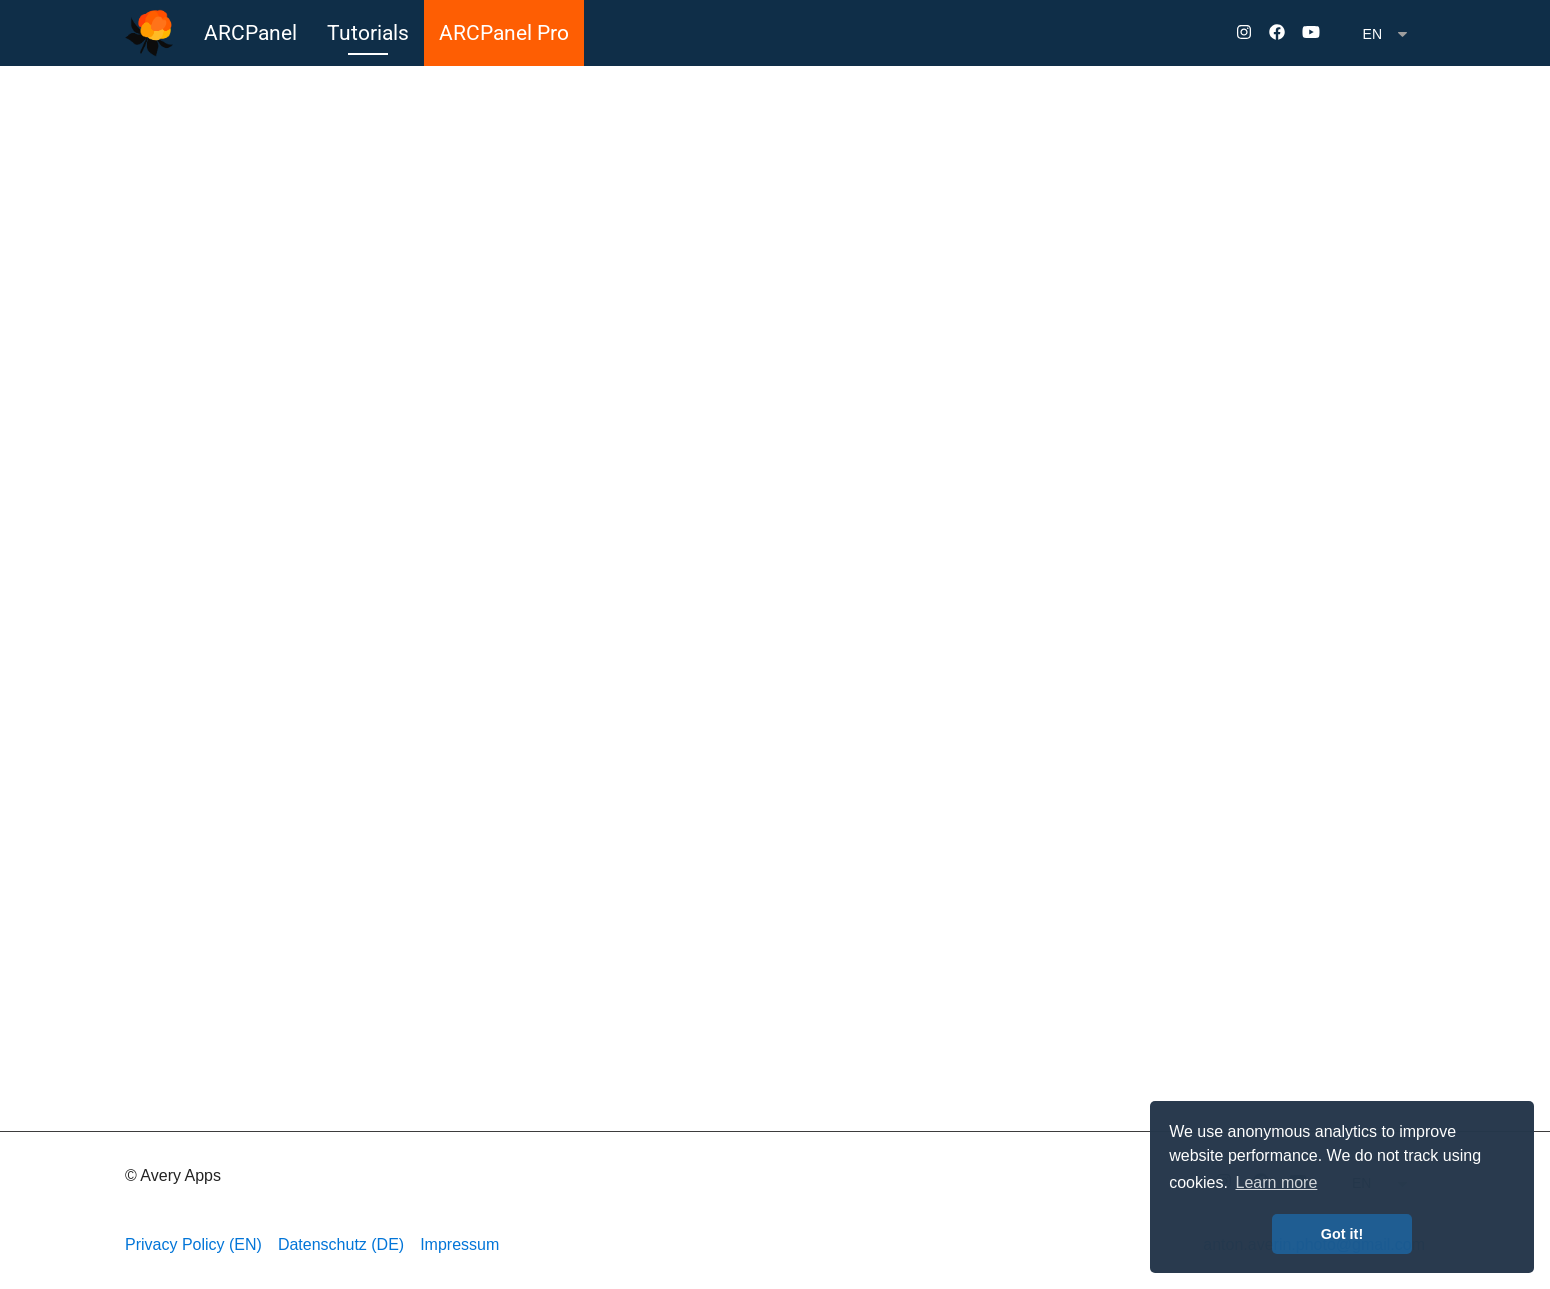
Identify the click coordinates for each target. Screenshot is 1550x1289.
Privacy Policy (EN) (193, 1244)
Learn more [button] (1277, 1182)
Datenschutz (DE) (341, 1244)
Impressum (459, 1244)
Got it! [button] (1342, 1234)
